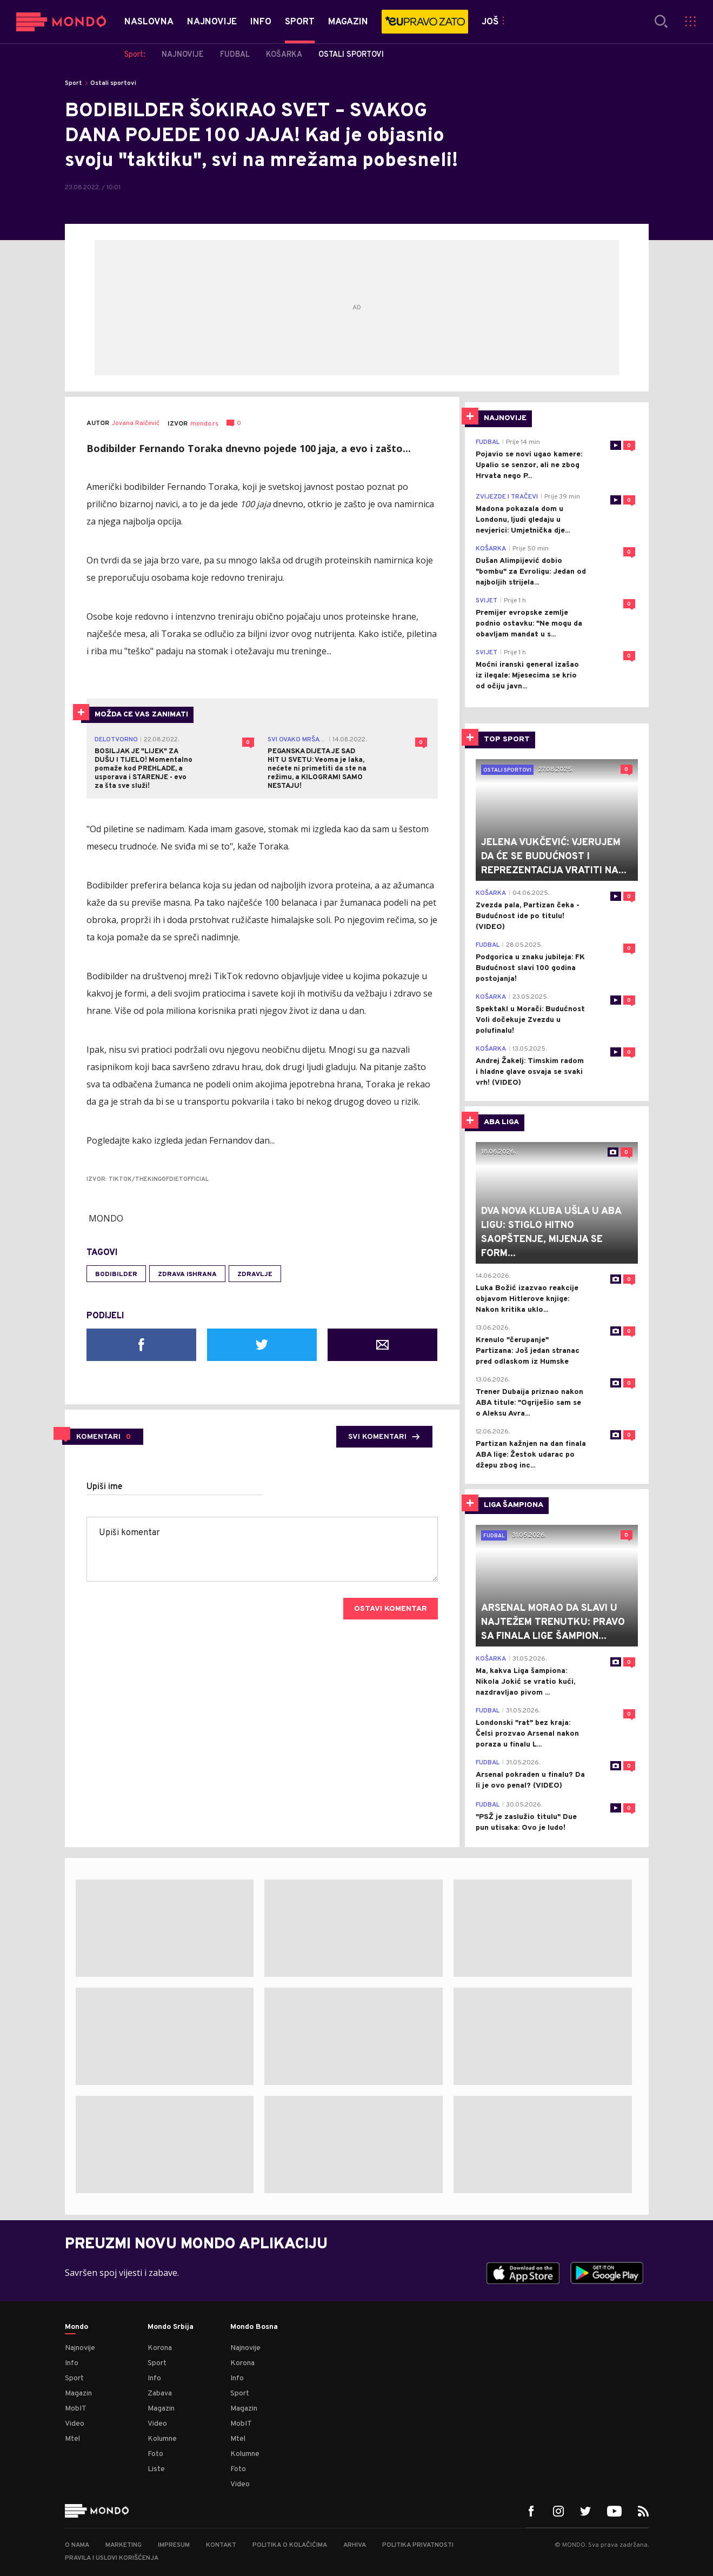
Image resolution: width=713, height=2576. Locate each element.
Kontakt (221, 2545)
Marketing (123, 2545)
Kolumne (162, 2439)
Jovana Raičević (135, 424)
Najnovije (80, 2348)
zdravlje (254, 1274)
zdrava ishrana (187, 1274)
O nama (77, 2545)
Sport (73, 83)
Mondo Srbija (171, 2327)
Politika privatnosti (418, 2545)
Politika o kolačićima (289, 2545)
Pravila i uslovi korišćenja (111, 2558)
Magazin (78, 2393)
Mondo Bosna (254, 2327)
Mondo (76, 2327)
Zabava (160, 2393)
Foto (155, 2454)
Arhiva (354, 2545)
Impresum (174, 2545)
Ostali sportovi (113, 83)
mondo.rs (204, 424)
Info (71, 2363)
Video (74, 2423)
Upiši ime (104, 1487)
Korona (160, 2348)
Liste (156, 2469)
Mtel (72, 2439)
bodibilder (116, 1274)
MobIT (75, 2408)
